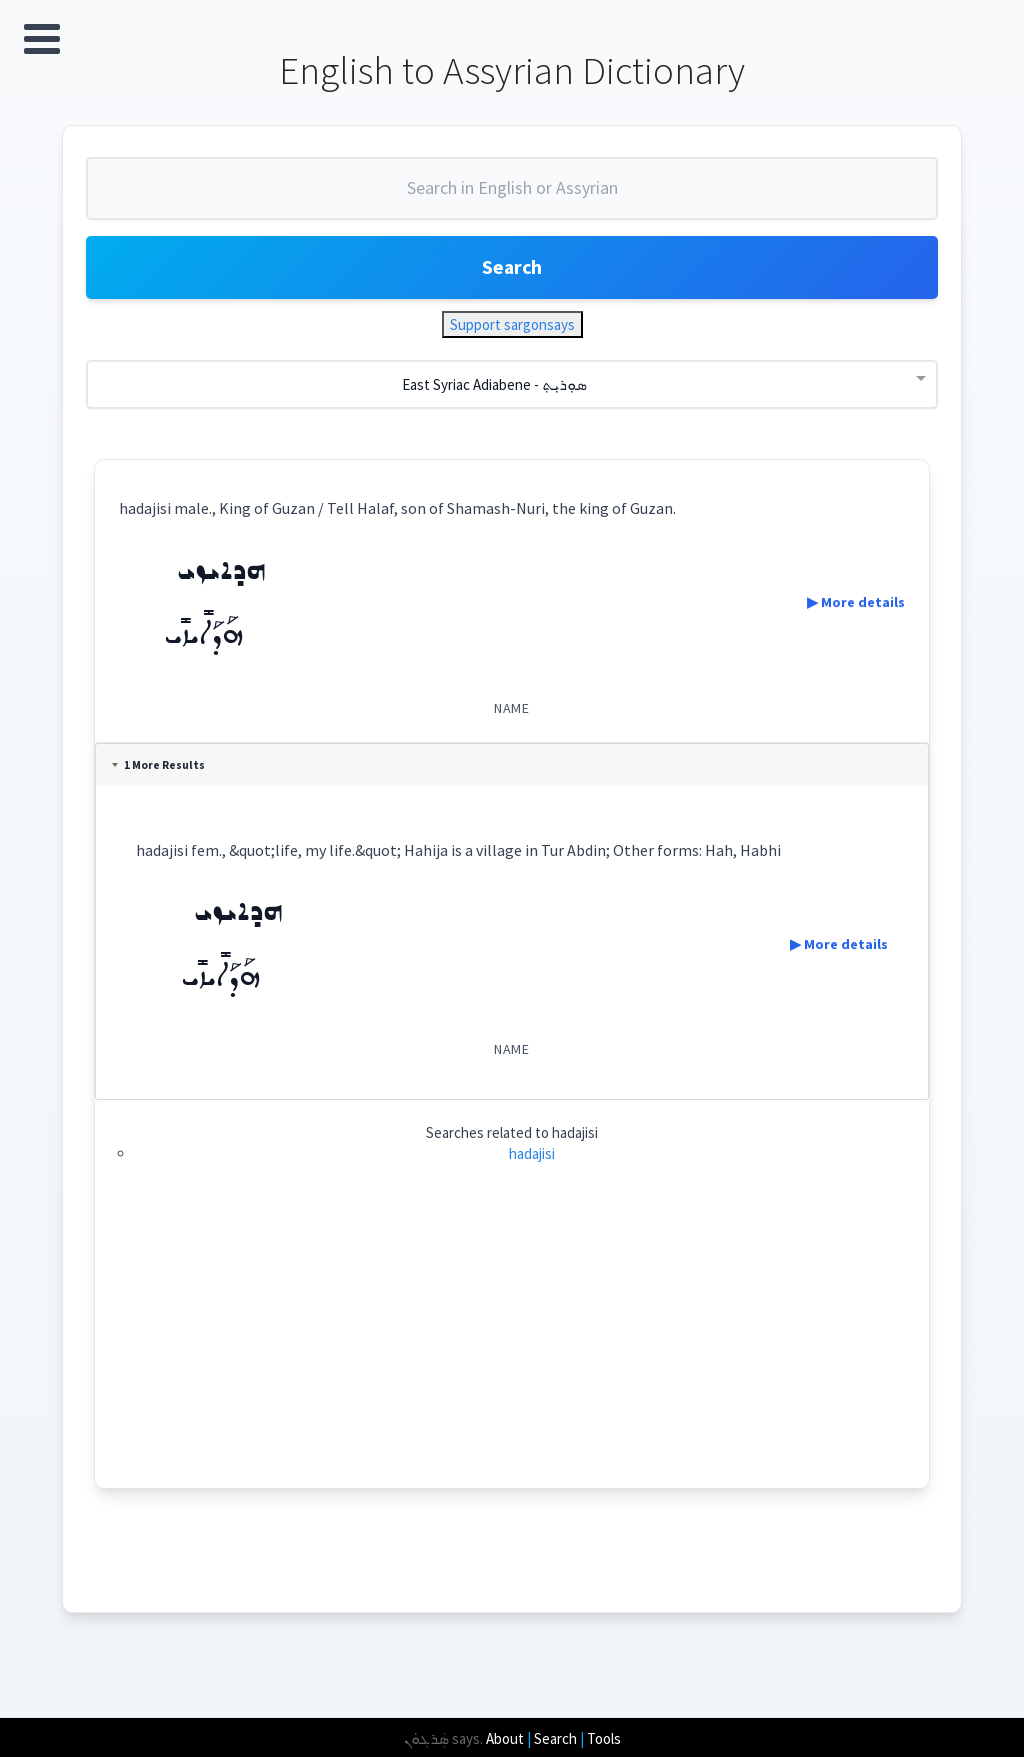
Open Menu (42, 39)
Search (512, 269)
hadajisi (532, 1156)
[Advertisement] (512, 1351)
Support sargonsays (512, 327)
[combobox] (512, 198)
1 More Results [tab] (160, 768)
